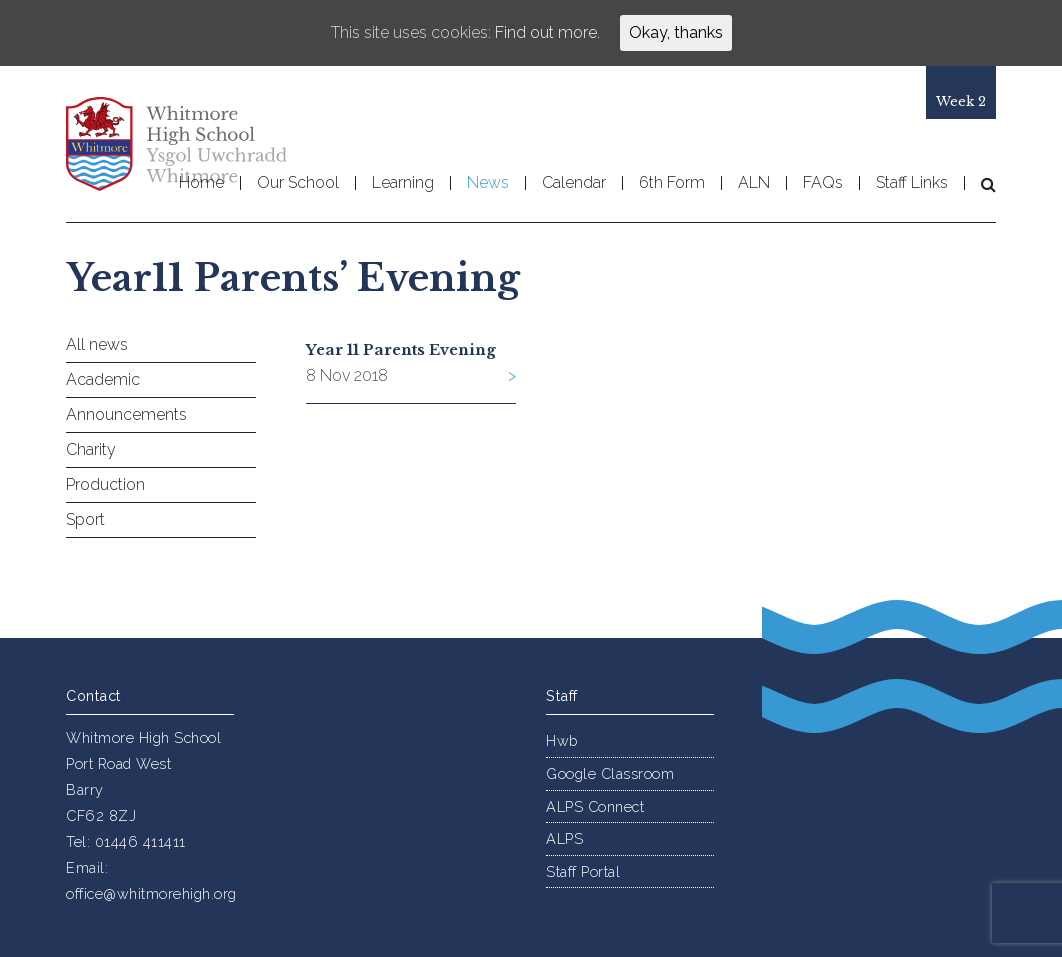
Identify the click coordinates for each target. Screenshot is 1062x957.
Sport (85, 519)
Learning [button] (403, 183)
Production (105, 484)
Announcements (126, 414)
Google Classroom (610, 773)
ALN (754, 183)
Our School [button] (298, 183)
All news (97, 344)
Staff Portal (583, 871)
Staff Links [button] (912, 183)
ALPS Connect (595, 806)
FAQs (823, 183)
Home (201, 183)
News (488, 183)
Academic (103, 379)
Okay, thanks (676, 32)
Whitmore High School (176, 144)
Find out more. (547, 32)
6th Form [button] (672, 183)
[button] (980, 184)
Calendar (574, 183)
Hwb (562, 740)
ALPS (564, 838)
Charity (91, 449)
